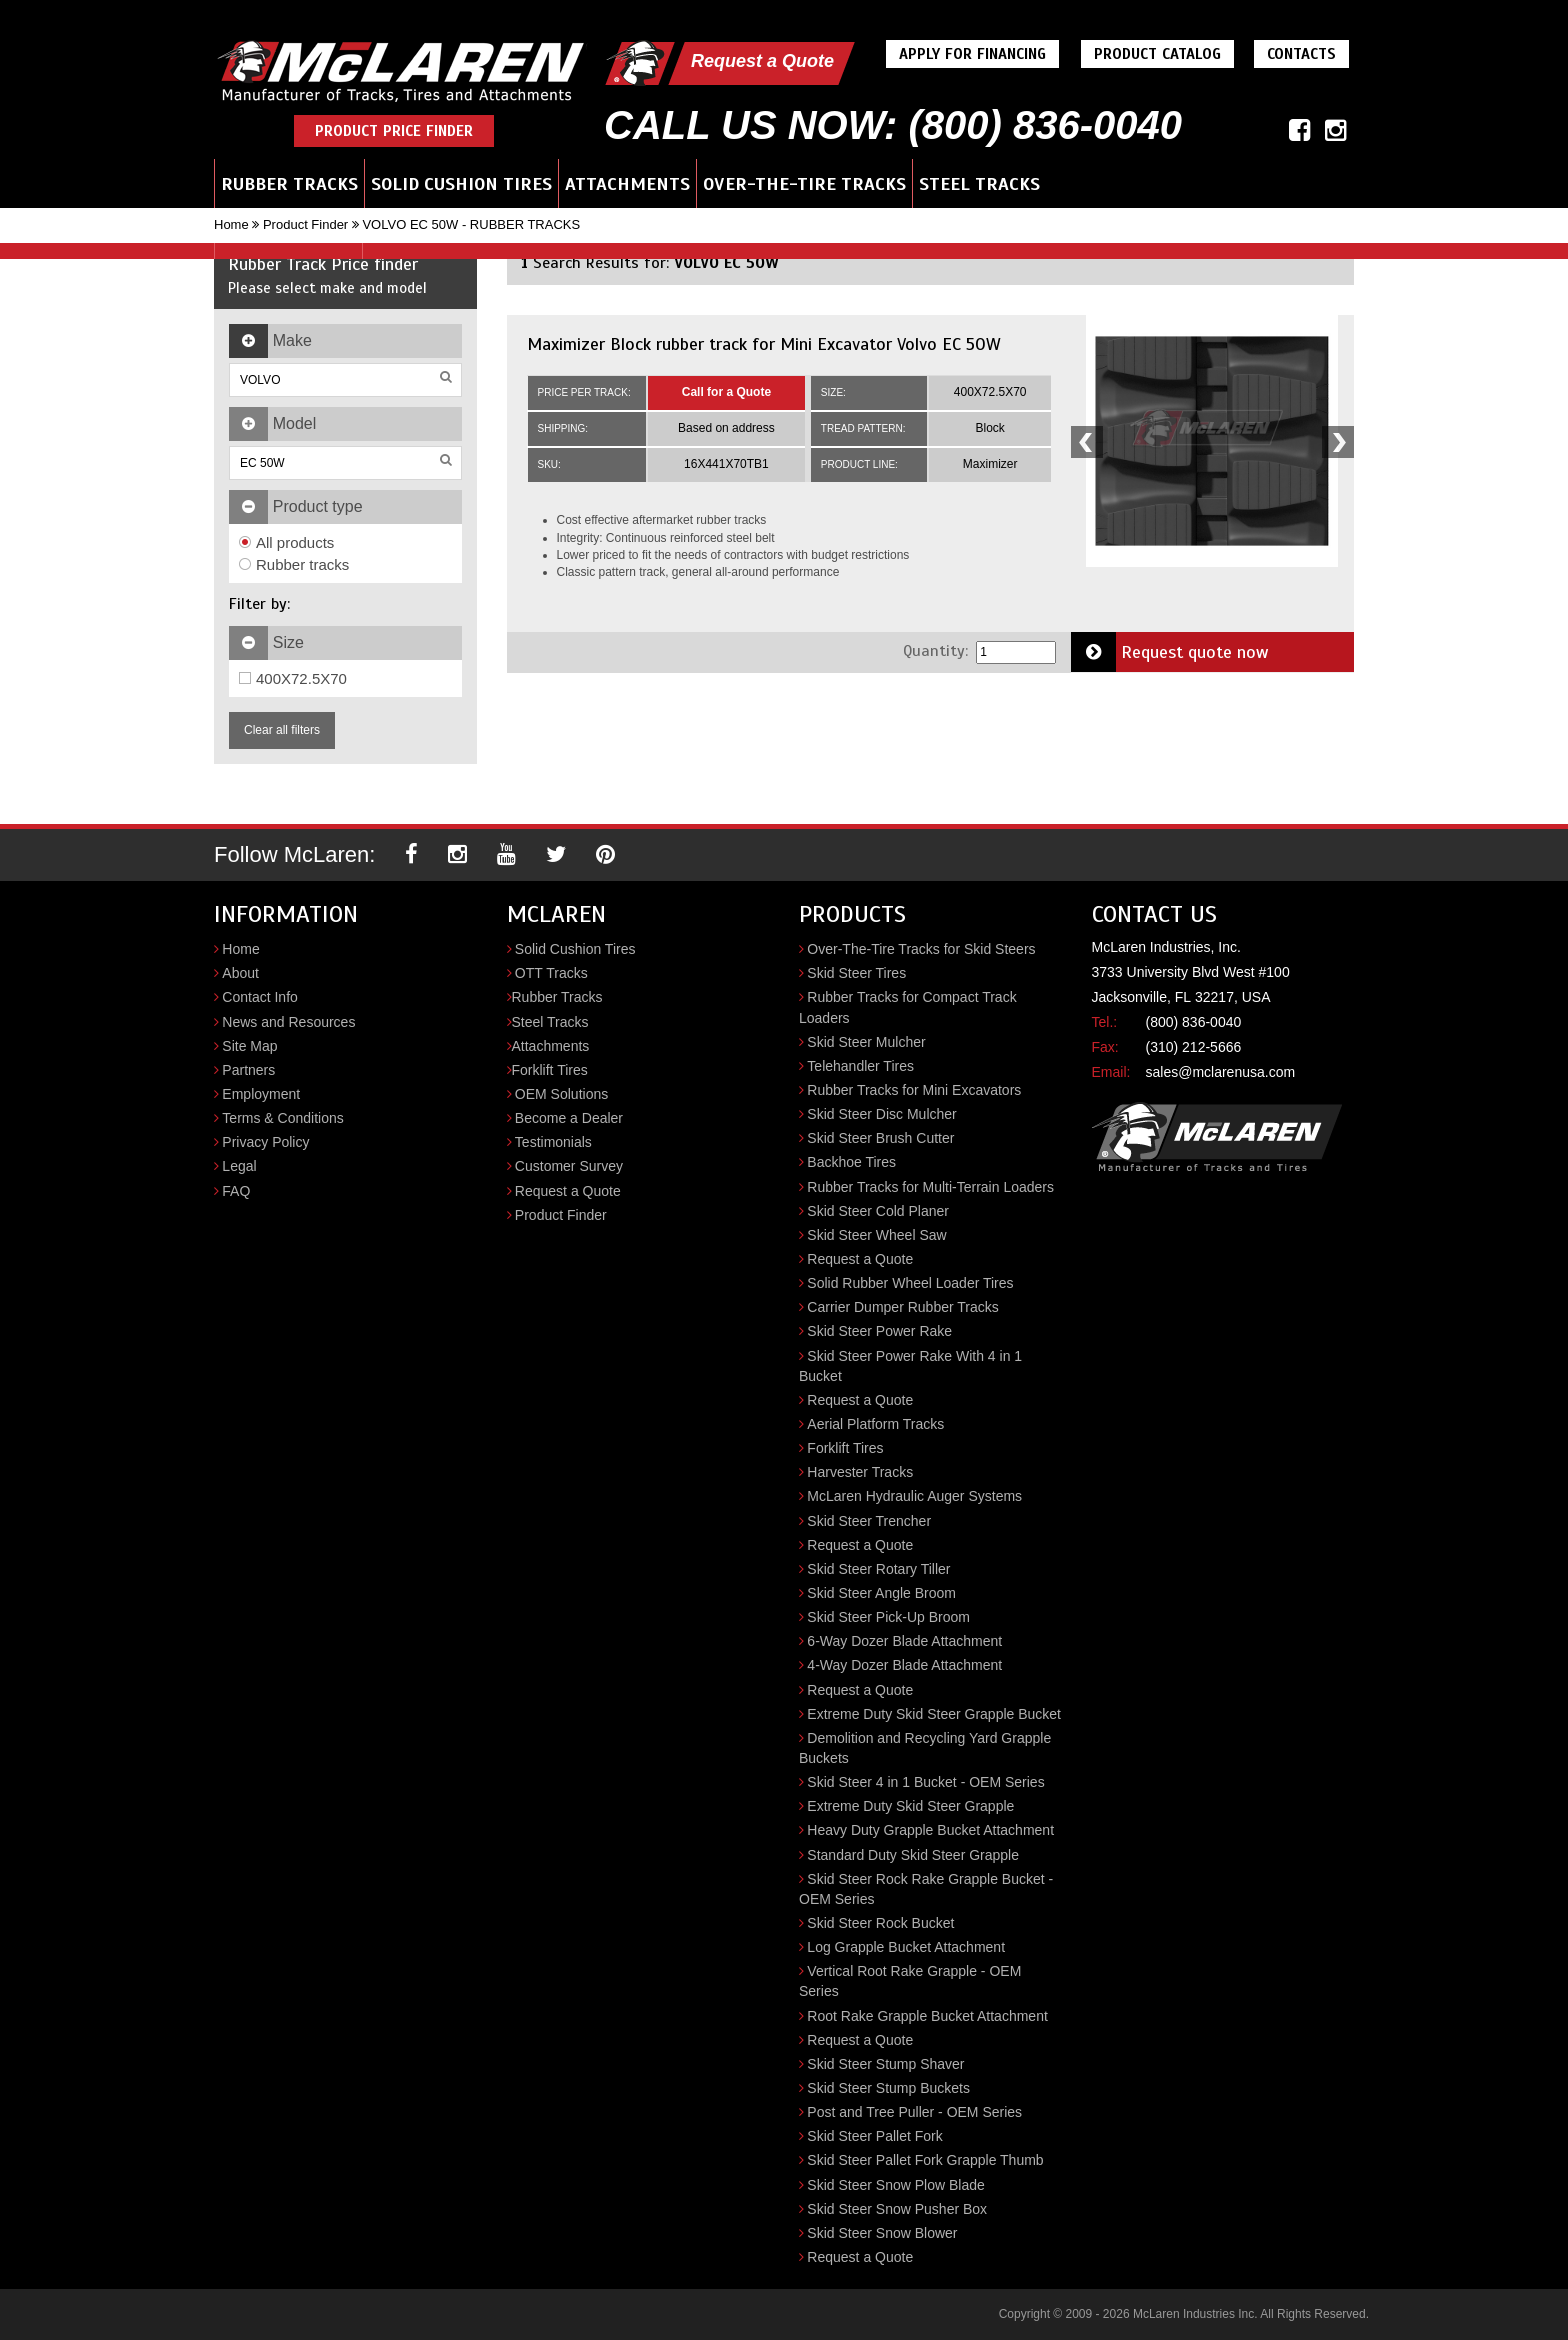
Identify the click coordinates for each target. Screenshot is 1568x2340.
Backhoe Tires (851, 1162)
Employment (261, 1094)
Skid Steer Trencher (869, 1521)
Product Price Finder (394, 131)
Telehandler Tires (860, 1066)
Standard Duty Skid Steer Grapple (913, 1855)
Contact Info (260, 997)
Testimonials (553, 1142)
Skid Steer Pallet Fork (874, 2136)
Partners (248, 1070)
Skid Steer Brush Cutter (880, 1138)
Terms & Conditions (282, 1118)
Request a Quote (762, 61)
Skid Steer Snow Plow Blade (895, 2185)
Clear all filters (282, 730)
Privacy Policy (265, 1142)
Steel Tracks (979, 184)
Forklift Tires (550, 1070)
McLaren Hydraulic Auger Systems (914, 1496)
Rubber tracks (294, 564)
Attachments (627, 184)
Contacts (1301, 54)
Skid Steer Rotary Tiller (878, 1569)
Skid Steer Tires (856, 973)
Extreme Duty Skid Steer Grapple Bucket (934, 1714)
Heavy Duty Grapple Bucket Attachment (930, 1830)
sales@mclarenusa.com (1221, 1072)
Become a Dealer (569, 1118)
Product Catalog (1157, 54)
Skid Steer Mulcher (866, 1042)
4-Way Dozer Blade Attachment (904, 1665)
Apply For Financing (972, 54)
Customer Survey (569, 1166)
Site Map (249, 1046)
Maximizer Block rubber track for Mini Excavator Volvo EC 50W (764, 344)
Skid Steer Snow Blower (882, 2233)
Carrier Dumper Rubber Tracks (902, 1307)
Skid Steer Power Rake (879, 1331)
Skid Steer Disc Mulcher (881, 1114)
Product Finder (305, 224)
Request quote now (1170, 652)
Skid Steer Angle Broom (881, 1593)
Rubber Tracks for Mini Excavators (914, 1090)
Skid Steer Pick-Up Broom (888, 1617)
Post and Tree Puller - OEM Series (914, 2112)
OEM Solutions (561, 1094)
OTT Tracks (551, 973)
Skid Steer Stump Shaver (885, 2064)
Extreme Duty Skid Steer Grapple (910, 1806)
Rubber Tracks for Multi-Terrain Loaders (930, 1187)
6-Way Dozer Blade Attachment (904, 1641)
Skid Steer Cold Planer (878, 1211)
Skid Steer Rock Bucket (880, 1923)
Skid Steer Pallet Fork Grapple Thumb (925, 2160)
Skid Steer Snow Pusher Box (897, 2209)
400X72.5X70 (293, 678)
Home (231, 224)
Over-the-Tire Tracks (804, 184)
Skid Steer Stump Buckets (888, 2088)
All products (286, 542)
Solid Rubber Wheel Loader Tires (910, 1283)
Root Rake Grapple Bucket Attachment (927, 2016)
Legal (239, 1166)
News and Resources (288, 1022)
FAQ (236, 1191)
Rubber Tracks (289, 184)
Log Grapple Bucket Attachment (906, 1947)
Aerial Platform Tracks (875, 1424)
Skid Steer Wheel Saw (876, 1235)
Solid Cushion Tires (461, 184)
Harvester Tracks (860, 1472)
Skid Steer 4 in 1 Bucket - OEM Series (925, 1782)
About (240, 973)
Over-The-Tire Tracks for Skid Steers (921, 949)
